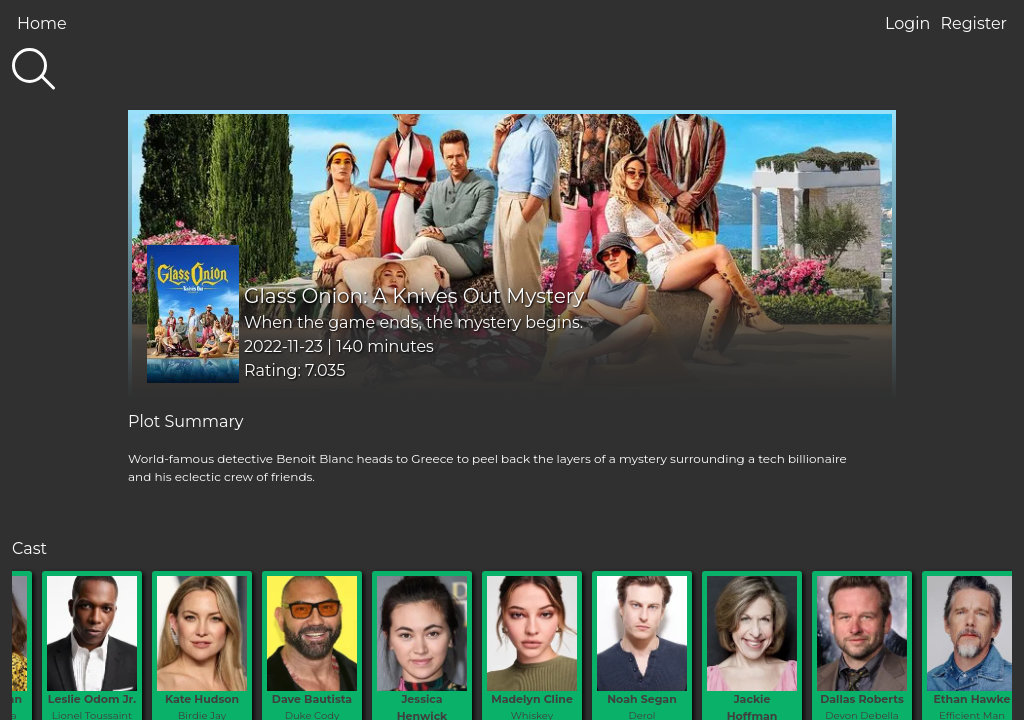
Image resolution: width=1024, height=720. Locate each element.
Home (42, 23)
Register (973, 23)
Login (907, 23)
